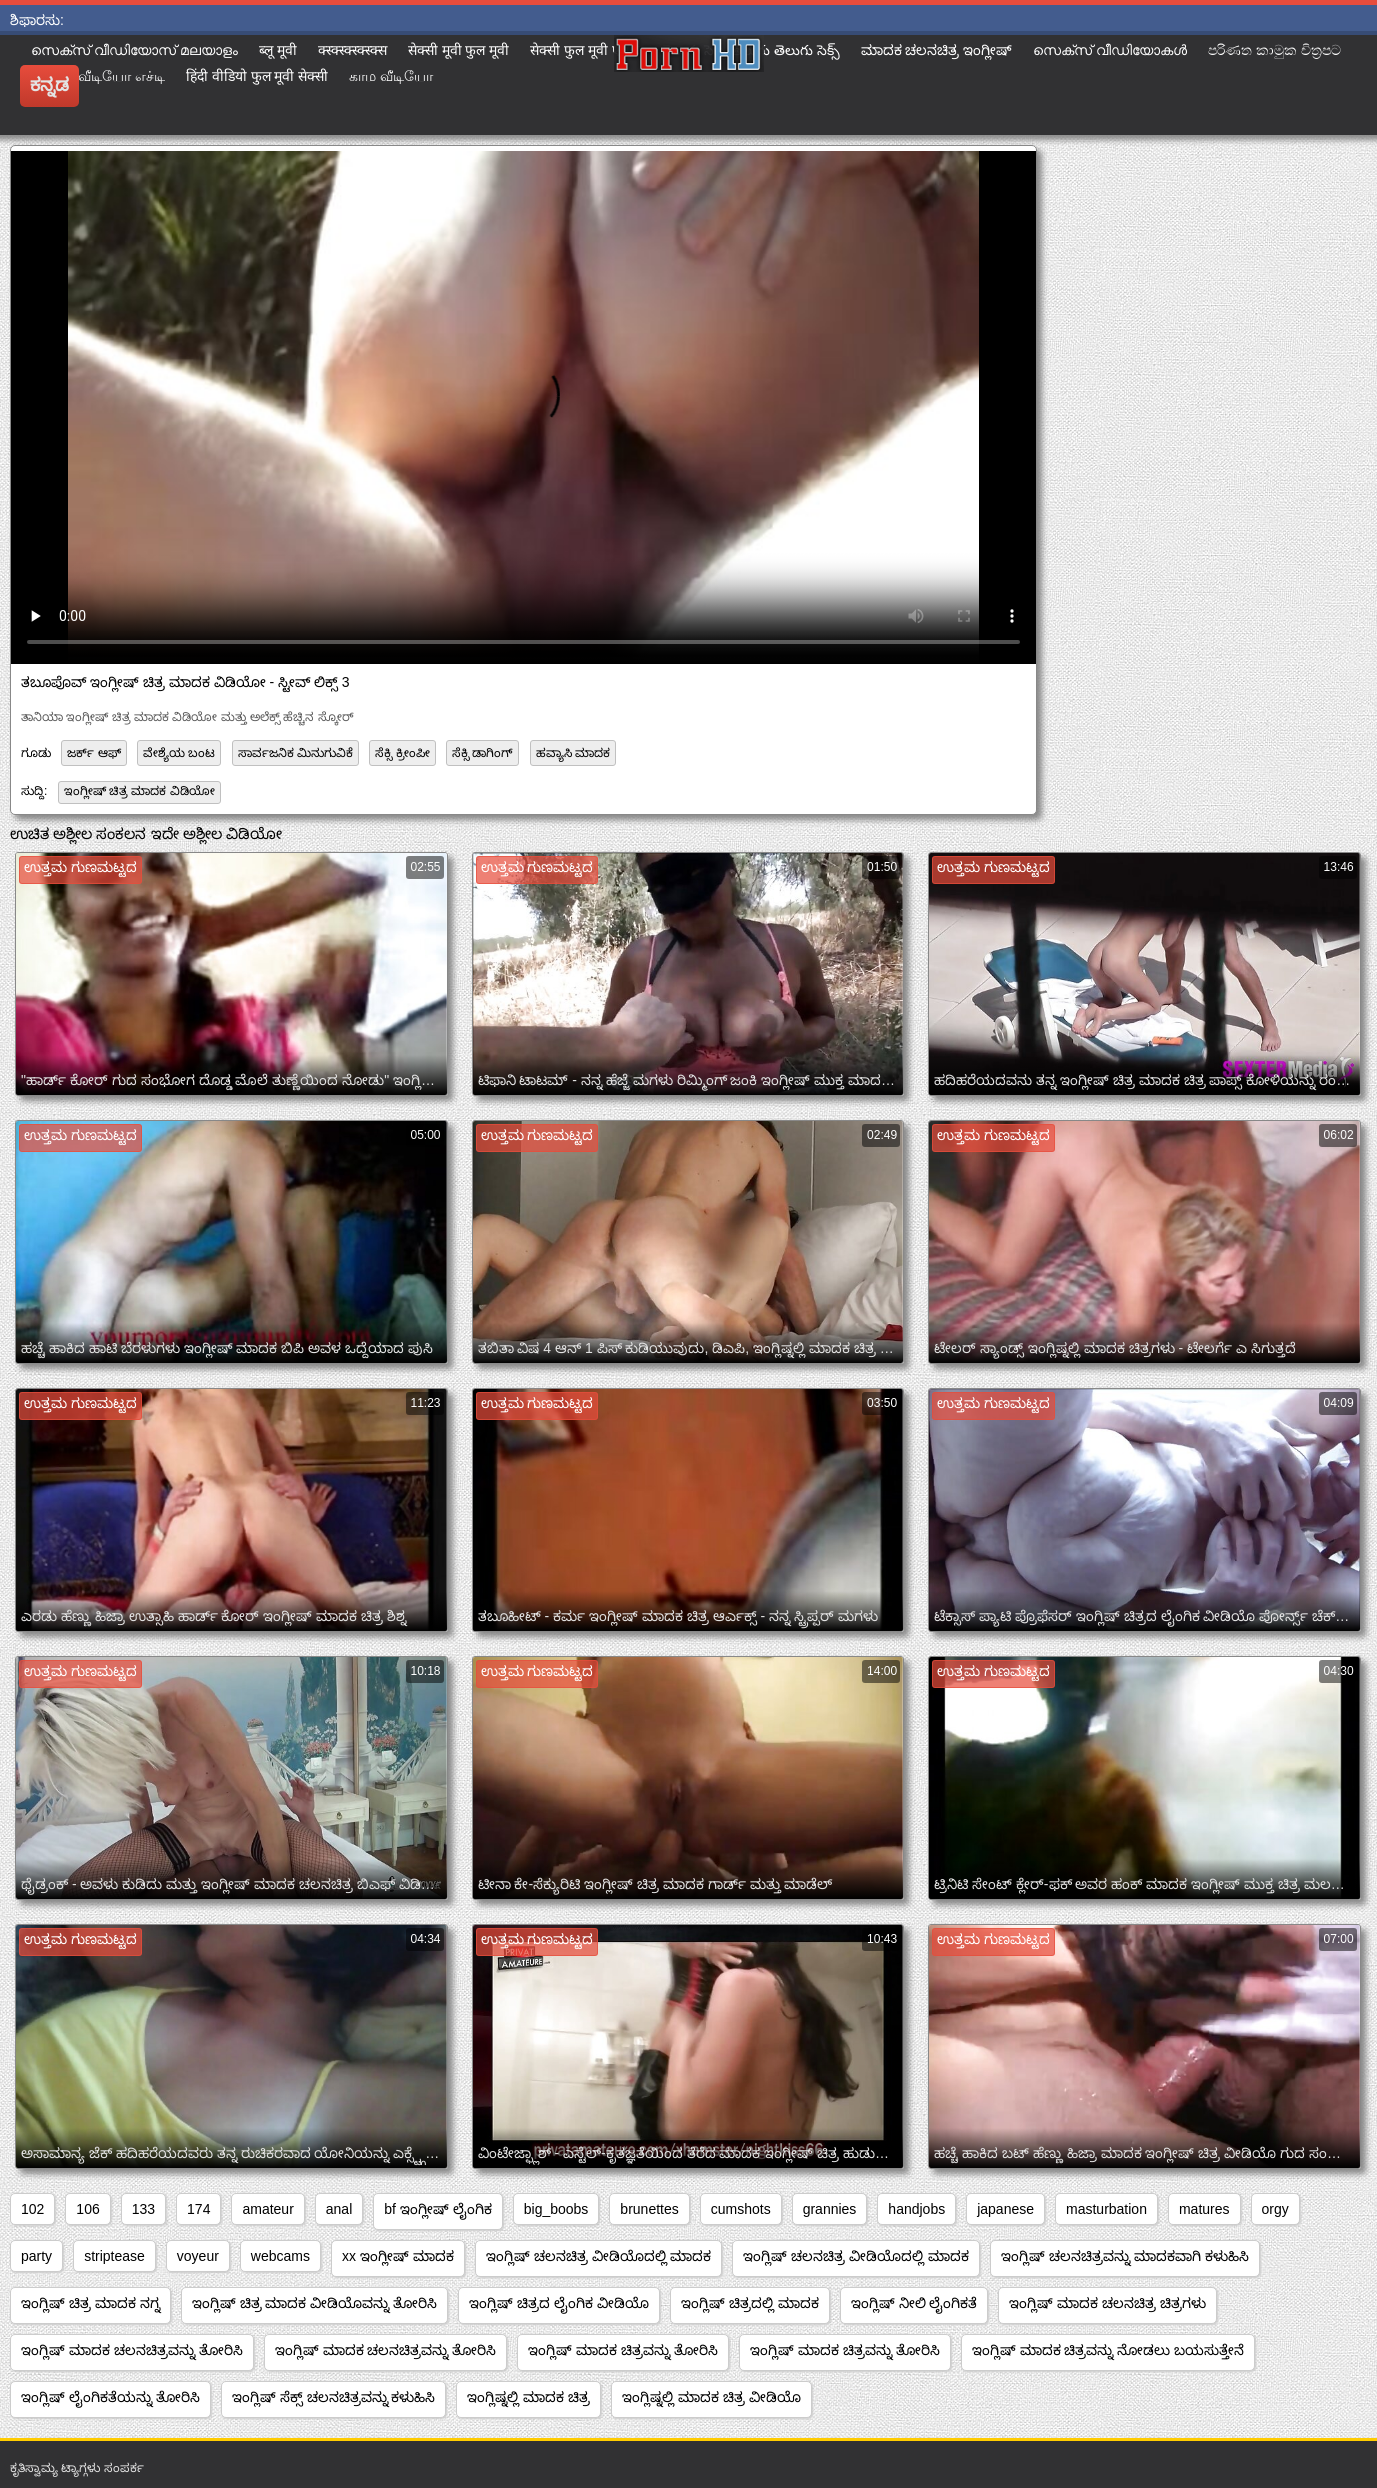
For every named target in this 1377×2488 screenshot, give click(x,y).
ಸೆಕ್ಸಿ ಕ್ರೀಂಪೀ (402, 753)
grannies (830, 2209)
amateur (267, 2209)
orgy (1275, 2209)
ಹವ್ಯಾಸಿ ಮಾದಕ (573, 753)
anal (339, 2209)
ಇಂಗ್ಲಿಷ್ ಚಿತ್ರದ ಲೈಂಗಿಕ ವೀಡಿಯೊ (559, 2303)
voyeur (198, 2256)
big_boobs (556, 2209)
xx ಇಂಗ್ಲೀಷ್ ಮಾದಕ (398, 2256)
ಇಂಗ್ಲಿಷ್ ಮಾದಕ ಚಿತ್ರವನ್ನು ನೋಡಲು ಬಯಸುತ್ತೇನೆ (1108, 2350)
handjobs (916, 2209)
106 (87, 2209)
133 (143, 2209)
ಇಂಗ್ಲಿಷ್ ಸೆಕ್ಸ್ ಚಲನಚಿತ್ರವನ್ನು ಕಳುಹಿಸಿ (334, 2397)
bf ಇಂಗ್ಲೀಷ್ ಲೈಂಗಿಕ (437, 2209)
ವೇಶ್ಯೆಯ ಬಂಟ (179, 753)
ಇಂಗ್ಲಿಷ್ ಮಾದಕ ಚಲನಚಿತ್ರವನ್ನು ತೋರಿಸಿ (132, 2350)
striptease (114, 2256)
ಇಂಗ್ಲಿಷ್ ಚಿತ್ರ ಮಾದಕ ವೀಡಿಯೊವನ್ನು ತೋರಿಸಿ (315, 2303)
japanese (1005, 2209)
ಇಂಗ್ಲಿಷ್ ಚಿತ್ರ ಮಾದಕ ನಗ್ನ (90, 2303)
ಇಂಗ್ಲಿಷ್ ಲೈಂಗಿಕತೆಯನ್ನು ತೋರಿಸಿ (110, 2397)
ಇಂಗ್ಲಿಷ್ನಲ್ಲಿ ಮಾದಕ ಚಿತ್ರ (528, 2397)
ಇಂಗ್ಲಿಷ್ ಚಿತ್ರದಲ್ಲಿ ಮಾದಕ (750, 2303)
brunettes (649, 2209)
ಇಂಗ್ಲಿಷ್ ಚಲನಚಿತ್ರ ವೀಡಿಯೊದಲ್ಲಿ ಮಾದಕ (599, 2256)
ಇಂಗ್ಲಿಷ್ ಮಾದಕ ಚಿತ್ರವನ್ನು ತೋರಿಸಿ (623, 2350)
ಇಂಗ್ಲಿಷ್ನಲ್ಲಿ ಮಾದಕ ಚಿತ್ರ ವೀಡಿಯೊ (711, 2397)
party (36, 2256)
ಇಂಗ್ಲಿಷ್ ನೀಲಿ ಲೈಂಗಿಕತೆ (914, 2303)
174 (198, 2209)
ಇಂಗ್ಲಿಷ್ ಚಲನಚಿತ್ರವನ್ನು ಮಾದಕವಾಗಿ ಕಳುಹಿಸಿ (1125, 2256)
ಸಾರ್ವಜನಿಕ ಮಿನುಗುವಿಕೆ (295, 753)
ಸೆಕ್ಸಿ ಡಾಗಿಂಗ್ (482, 753)
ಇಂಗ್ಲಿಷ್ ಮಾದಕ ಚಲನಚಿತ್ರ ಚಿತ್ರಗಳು (1107, 2303)
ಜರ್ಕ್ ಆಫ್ (93, 753)
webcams (280, 2256)
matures (1204, 2209)
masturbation (1106, 2209)
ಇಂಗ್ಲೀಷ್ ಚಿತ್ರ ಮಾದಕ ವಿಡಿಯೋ (139, 791)
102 (32, 2209)
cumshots (741, 2209)
